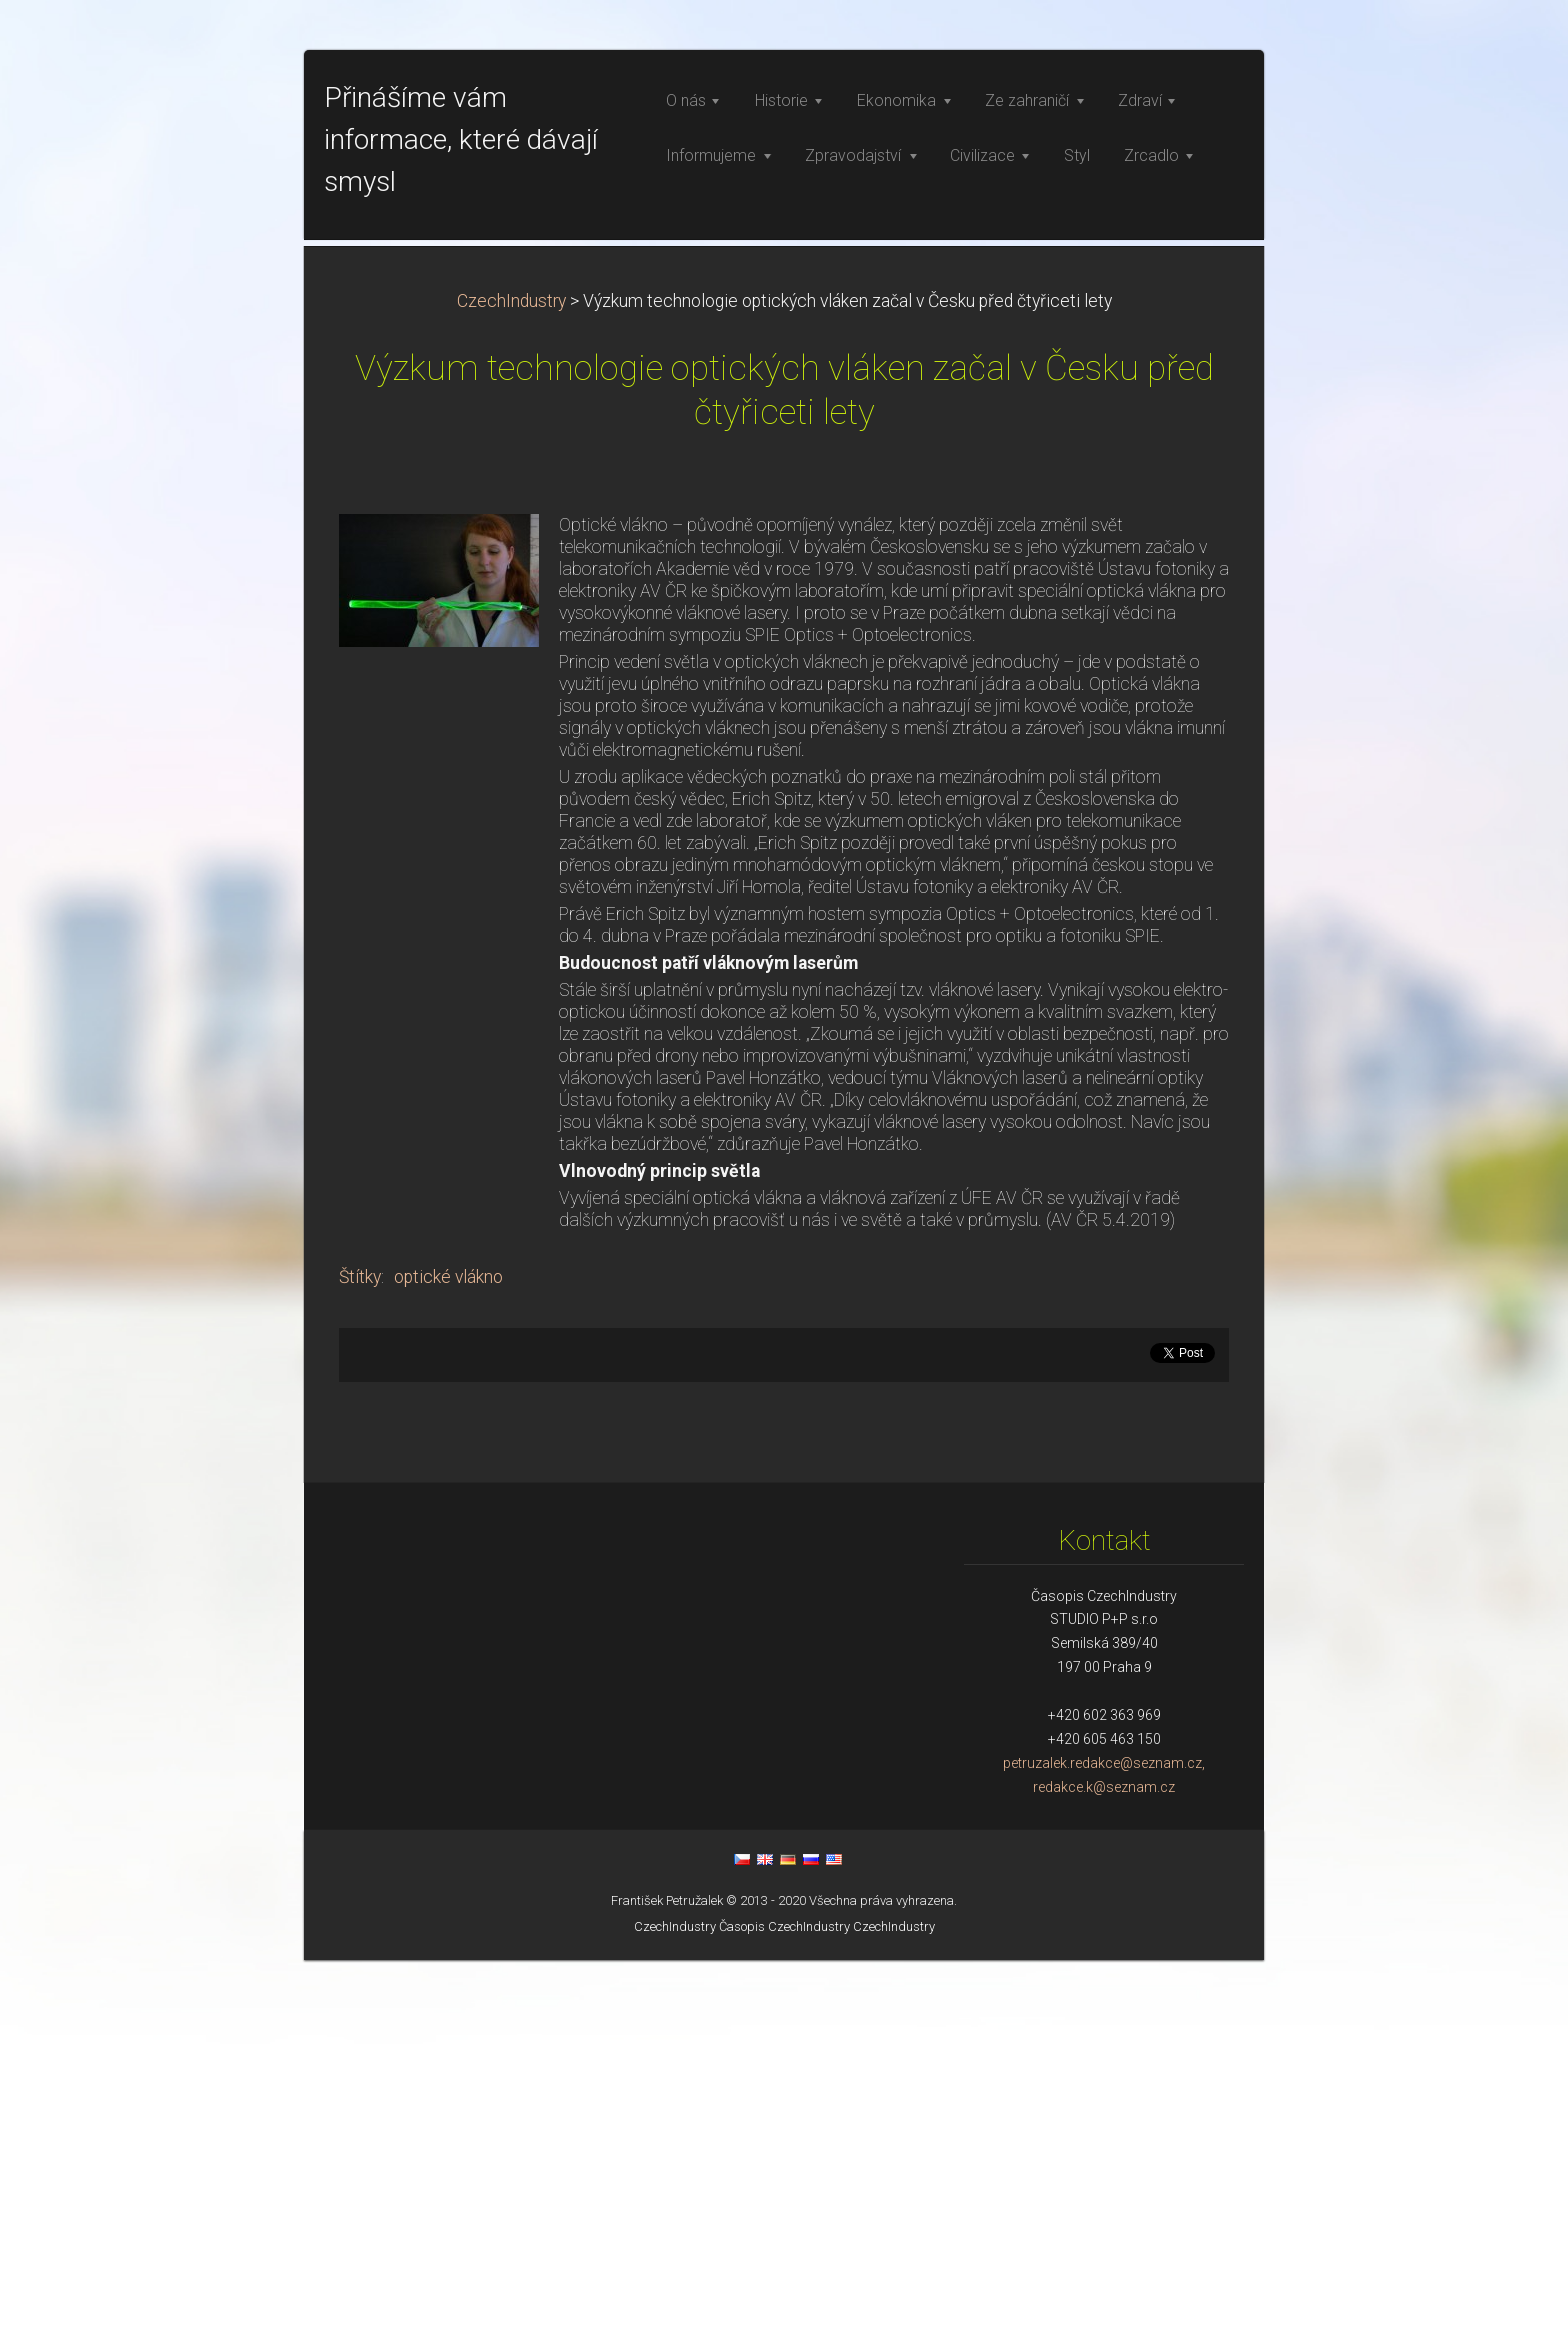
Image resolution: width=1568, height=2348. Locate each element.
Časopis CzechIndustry (784, 2314)
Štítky (360, 1665)
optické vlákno (448, 1665)
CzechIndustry (511, 689)
